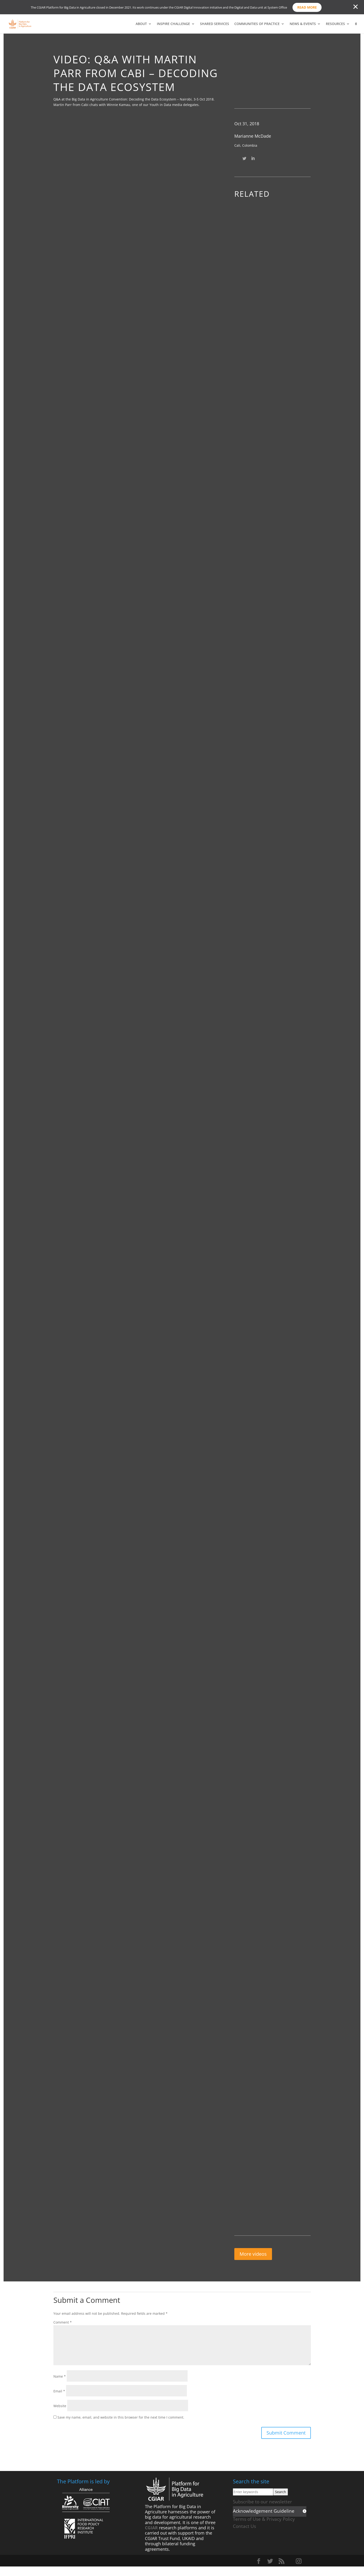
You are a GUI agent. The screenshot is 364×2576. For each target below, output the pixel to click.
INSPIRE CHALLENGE (173, 24)
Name (59, 2376)
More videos (253, 2254)
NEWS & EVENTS (303, 24)
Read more (307, 7)
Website (59, 2406)
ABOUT (141, 24)
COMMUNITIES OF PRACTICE (257, 24)
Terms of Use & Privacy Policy (264, 2519)
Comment (62, 2322)
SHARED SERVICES (214, 24)
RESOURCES (335, 24)
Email (59, 2391)
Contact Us (244, 2526)
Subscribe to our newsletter (262, 2501)
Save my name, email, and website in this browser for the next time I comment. (120, 2417)
